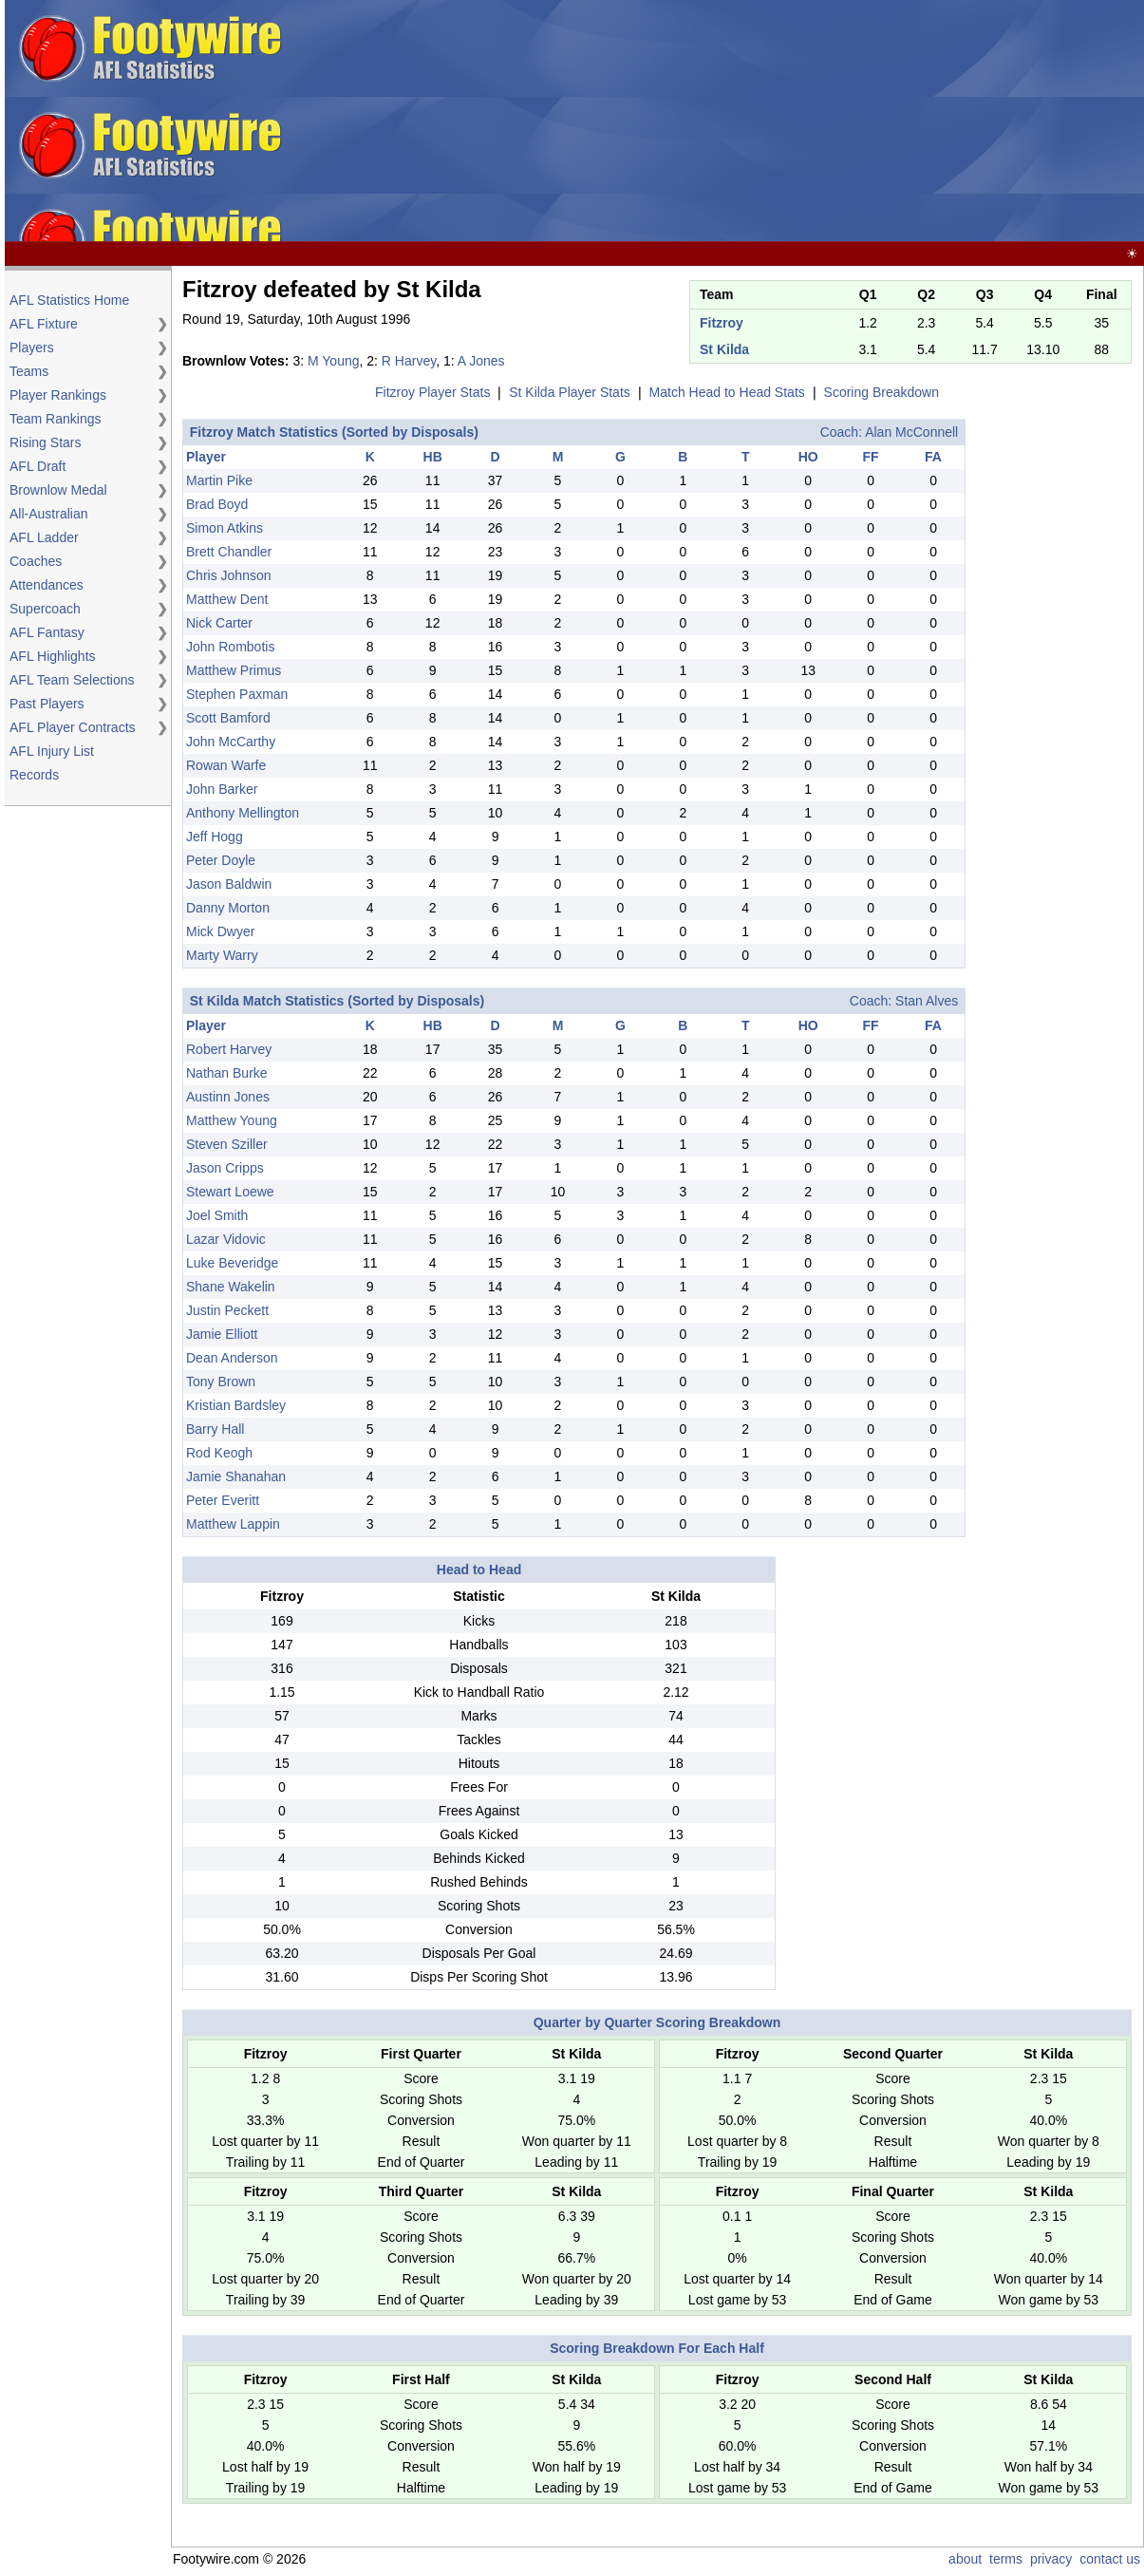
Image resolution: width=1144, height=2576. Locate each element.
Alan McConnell (911, 432)
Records (34, 774)
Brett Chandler (229, 551)
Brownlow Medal (58, 490)
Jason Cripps (225, 1167)
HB (432, 456)
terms (1005, 2559)
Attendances (46, 584)
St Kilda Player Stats (569, 392)
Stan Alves (926, 1000)
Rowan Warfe (226, 765)
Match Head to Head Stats (727, 392)
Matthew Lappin (233, 1524)
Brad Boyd (217, 504)
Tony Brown (220, 1381)
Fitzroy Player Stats (432, 392)
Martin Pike (219, 480)
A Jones (481, 360)
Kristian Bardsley (236, 1405)
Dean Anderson (232, 1357)
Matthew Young (231, 1120)
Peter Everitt (222, 1500)
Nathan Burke (227, 1073)
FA (933, 456)
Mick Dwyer (220, 931)
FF (871, 456)
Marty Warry (222, 955)
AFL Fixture (43, 323)
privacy (1051, 2559)
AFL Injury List (51, 751)
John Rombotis (230, 646)
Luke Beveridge (232, 1262)
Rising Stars (45, 442)
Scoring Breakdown (881, 392)
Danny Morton (228, 907)
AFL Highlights (52, 656)
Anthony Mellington (242, 812)
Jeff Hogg (214, 836)
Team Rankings (55, 418)
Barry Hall (215, 1429)
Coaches (35, 561)
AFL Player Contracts (72, 727)
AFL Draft (37, 466)
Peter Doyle (220, 860)
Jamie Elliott (221, 1334)
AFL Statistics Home (69, 300)
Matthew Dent (227, 599)
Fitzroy (721, 322)
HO (808, 456)
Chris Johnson (229, 575)
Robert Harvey (229, 1049)
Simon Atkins (224, 528)
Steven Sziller (227, 1144)
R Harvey (409, 360)
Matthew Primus (233, 670)
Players (31, 347)
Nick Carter (219, 622)
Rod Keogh (219, 1452)
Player (206, 456)
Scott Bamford (228, 717)
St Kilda (724, 349)
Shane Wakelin (230, 1286)
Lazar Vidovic (226, 1239)
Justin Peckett (227, 1310)
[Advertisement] (716, 121)
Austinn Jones (228, 1096)
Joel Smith (217, 1215)
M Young (334, 360)
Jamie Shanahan (236, 1476)
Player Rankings (57, 395)
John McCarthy (230, 741)
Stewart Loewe (230, 1191)
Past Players (46, 703)
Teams (28, 371)
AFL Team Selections (72, 679)
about (965, 2559)
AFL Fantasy (46, 632)
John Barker (221, 789)
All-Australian (48, 513)
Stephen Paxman (237, 694)
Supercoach (45, 608)
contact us (1109, 2559)
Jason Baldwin (229, 884)
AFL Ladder (44, 537)
